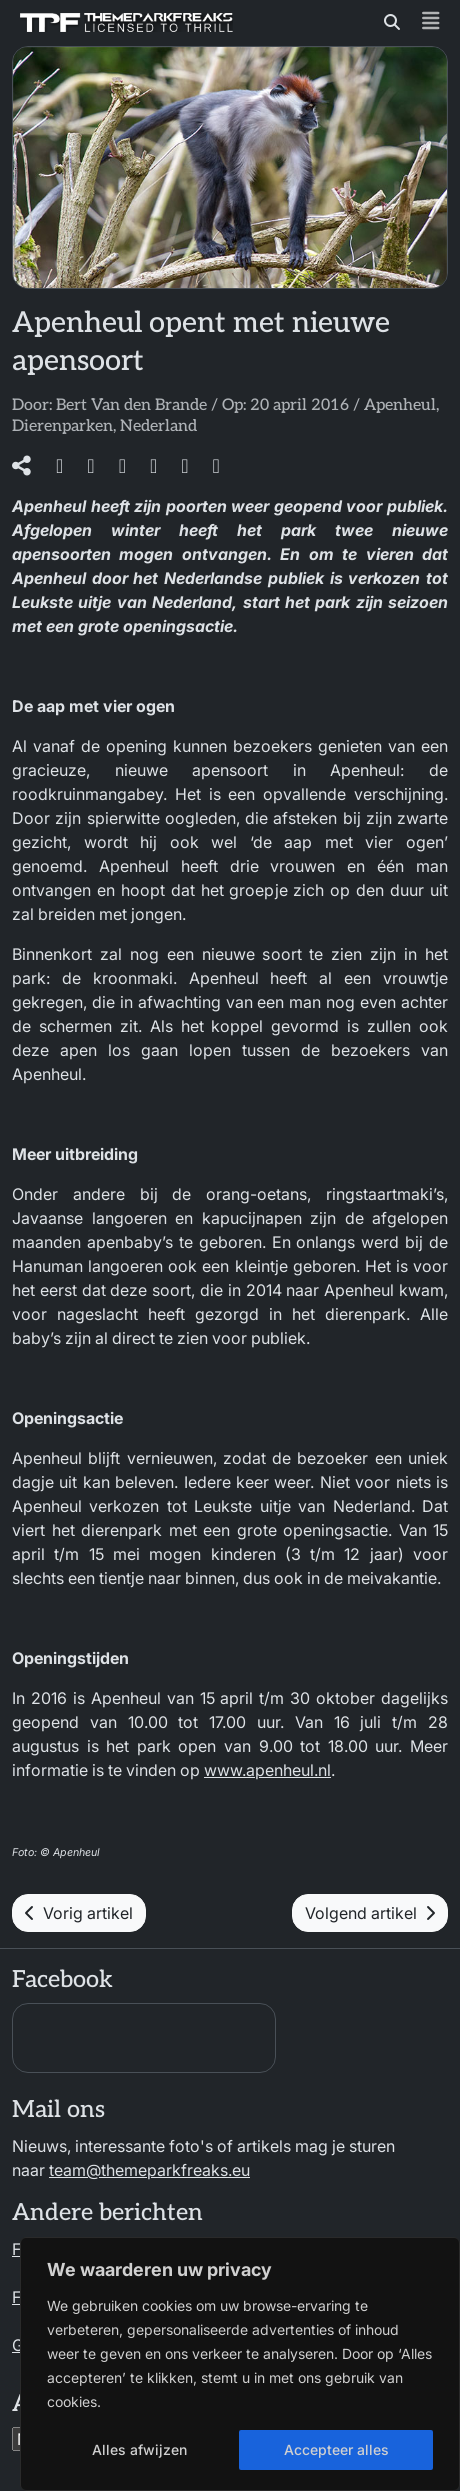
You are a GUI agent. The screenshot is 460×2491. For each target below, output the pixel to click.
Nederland (158, 426)
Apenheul (400, 405)
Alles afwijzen (139, 2449)
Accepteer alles (336, 2449)
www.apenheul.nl (267, 1770)
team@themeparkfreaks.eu (149, 2170)
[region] (240, 2364)
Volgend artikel (370, 1913)
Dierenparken (62, 426)
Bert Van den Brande (131, 405)
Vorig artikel (79, 1913)
